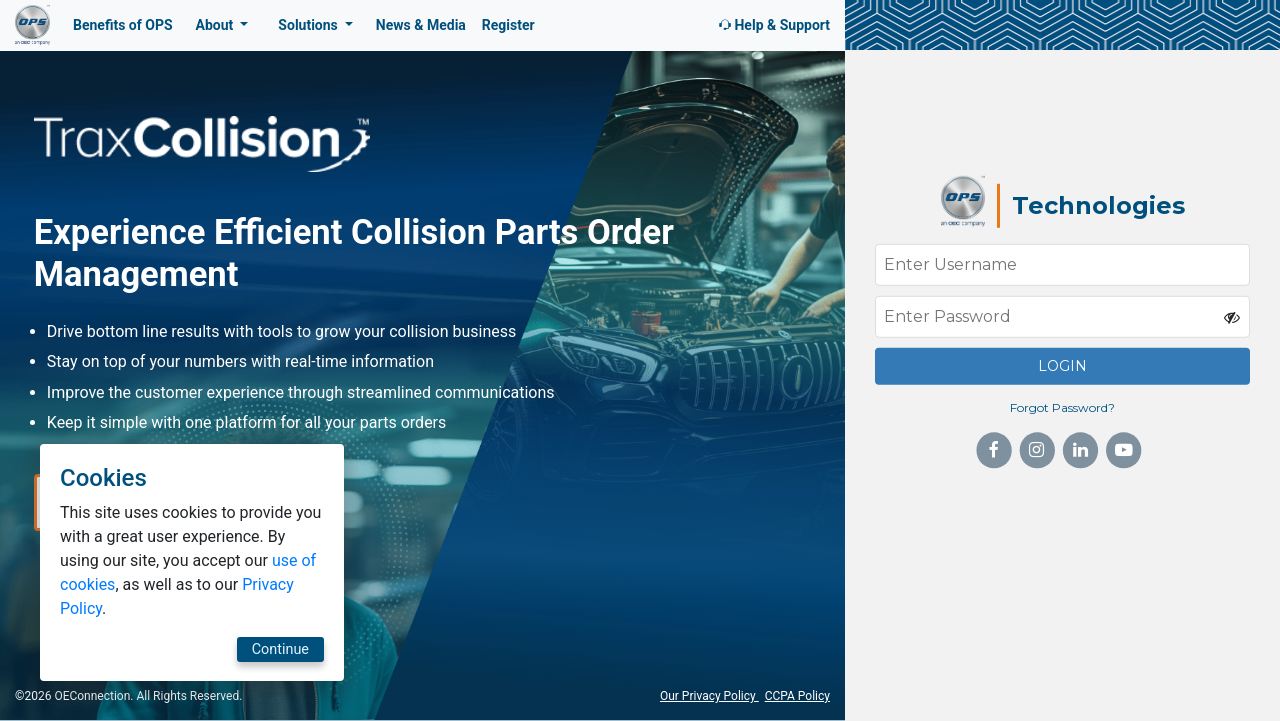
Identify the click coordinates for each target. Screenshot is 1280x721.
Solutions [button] (309, 25)
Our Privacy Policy (709, 696)
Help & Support (772, 25)
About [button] (216, 25)
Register (508, 25)
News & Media (421, 25)
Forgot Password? (1062, 407)
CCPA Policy (797, 696)
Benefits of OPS (123, 25)
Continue (111, 649)
